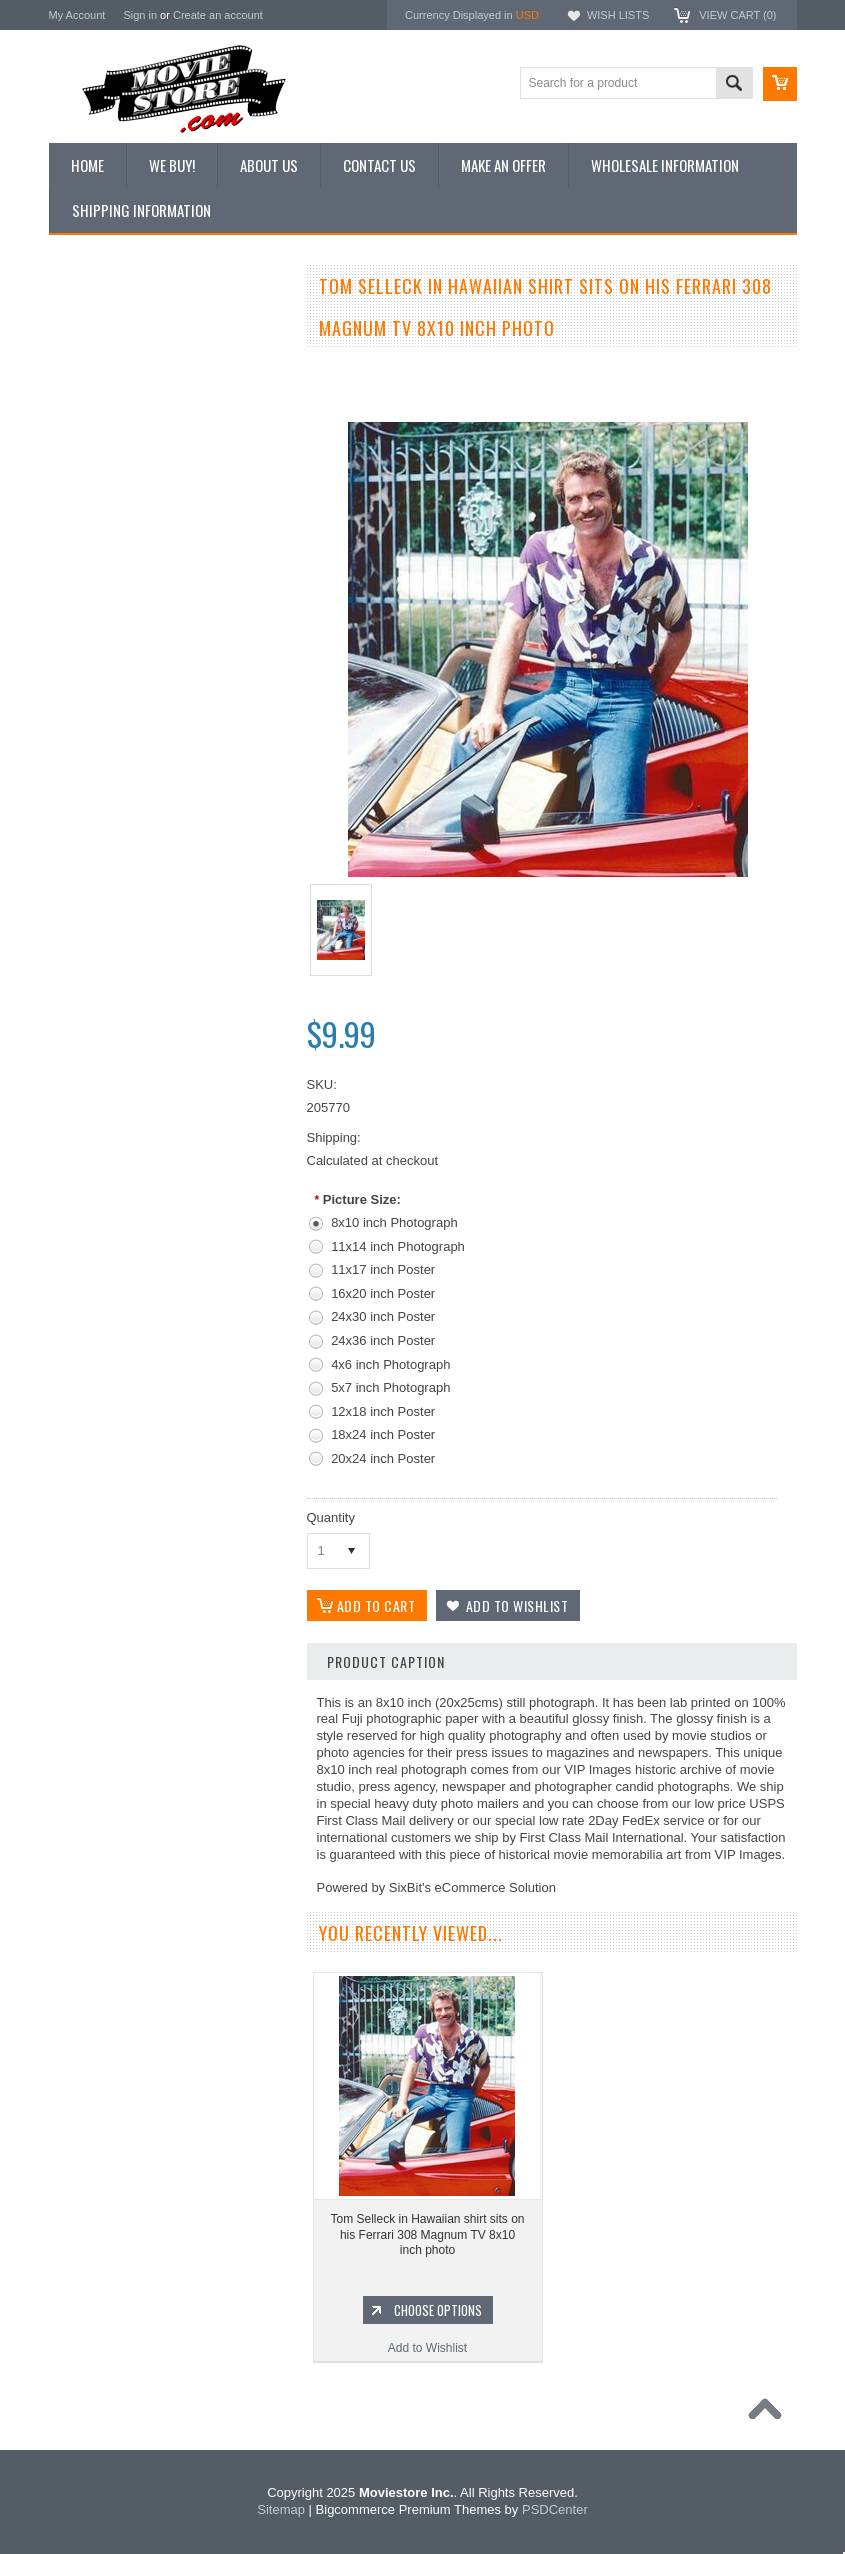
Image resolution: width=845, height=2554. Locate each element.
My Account (77, 15)
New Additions (98, 324)
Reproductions (98, 460)
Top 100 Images (102, 392)
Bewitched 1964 (102, 1499)
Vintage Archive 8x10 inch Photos (149, 358)
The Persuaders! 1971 (119, 1465)
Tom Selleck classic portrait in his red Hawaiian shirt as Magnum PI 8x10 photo (168, 1031)
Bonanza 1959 (98, 1567)
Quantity (331, 1517)
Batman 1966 (95, 1262)
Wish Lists (618, 15)
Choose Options (179, 1098)
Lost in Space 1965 (111, 1363)
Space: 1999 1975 (108, 1397)
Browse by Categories (118, 426)
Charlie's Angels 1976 (118, 1329)
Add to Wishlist (168, 1136)
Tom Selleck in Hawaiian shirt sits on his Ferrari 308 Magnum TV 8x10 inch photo (427, 2234)
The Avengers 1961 (112, 1295)
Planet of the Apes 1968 (123, 1431)
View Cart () (737, 15)
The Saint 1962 (100, 1533)
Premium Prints (101, 527)
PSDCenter (555, 2509)
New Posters (94, 493)
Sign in (140, 15)
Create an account (218, 15)
